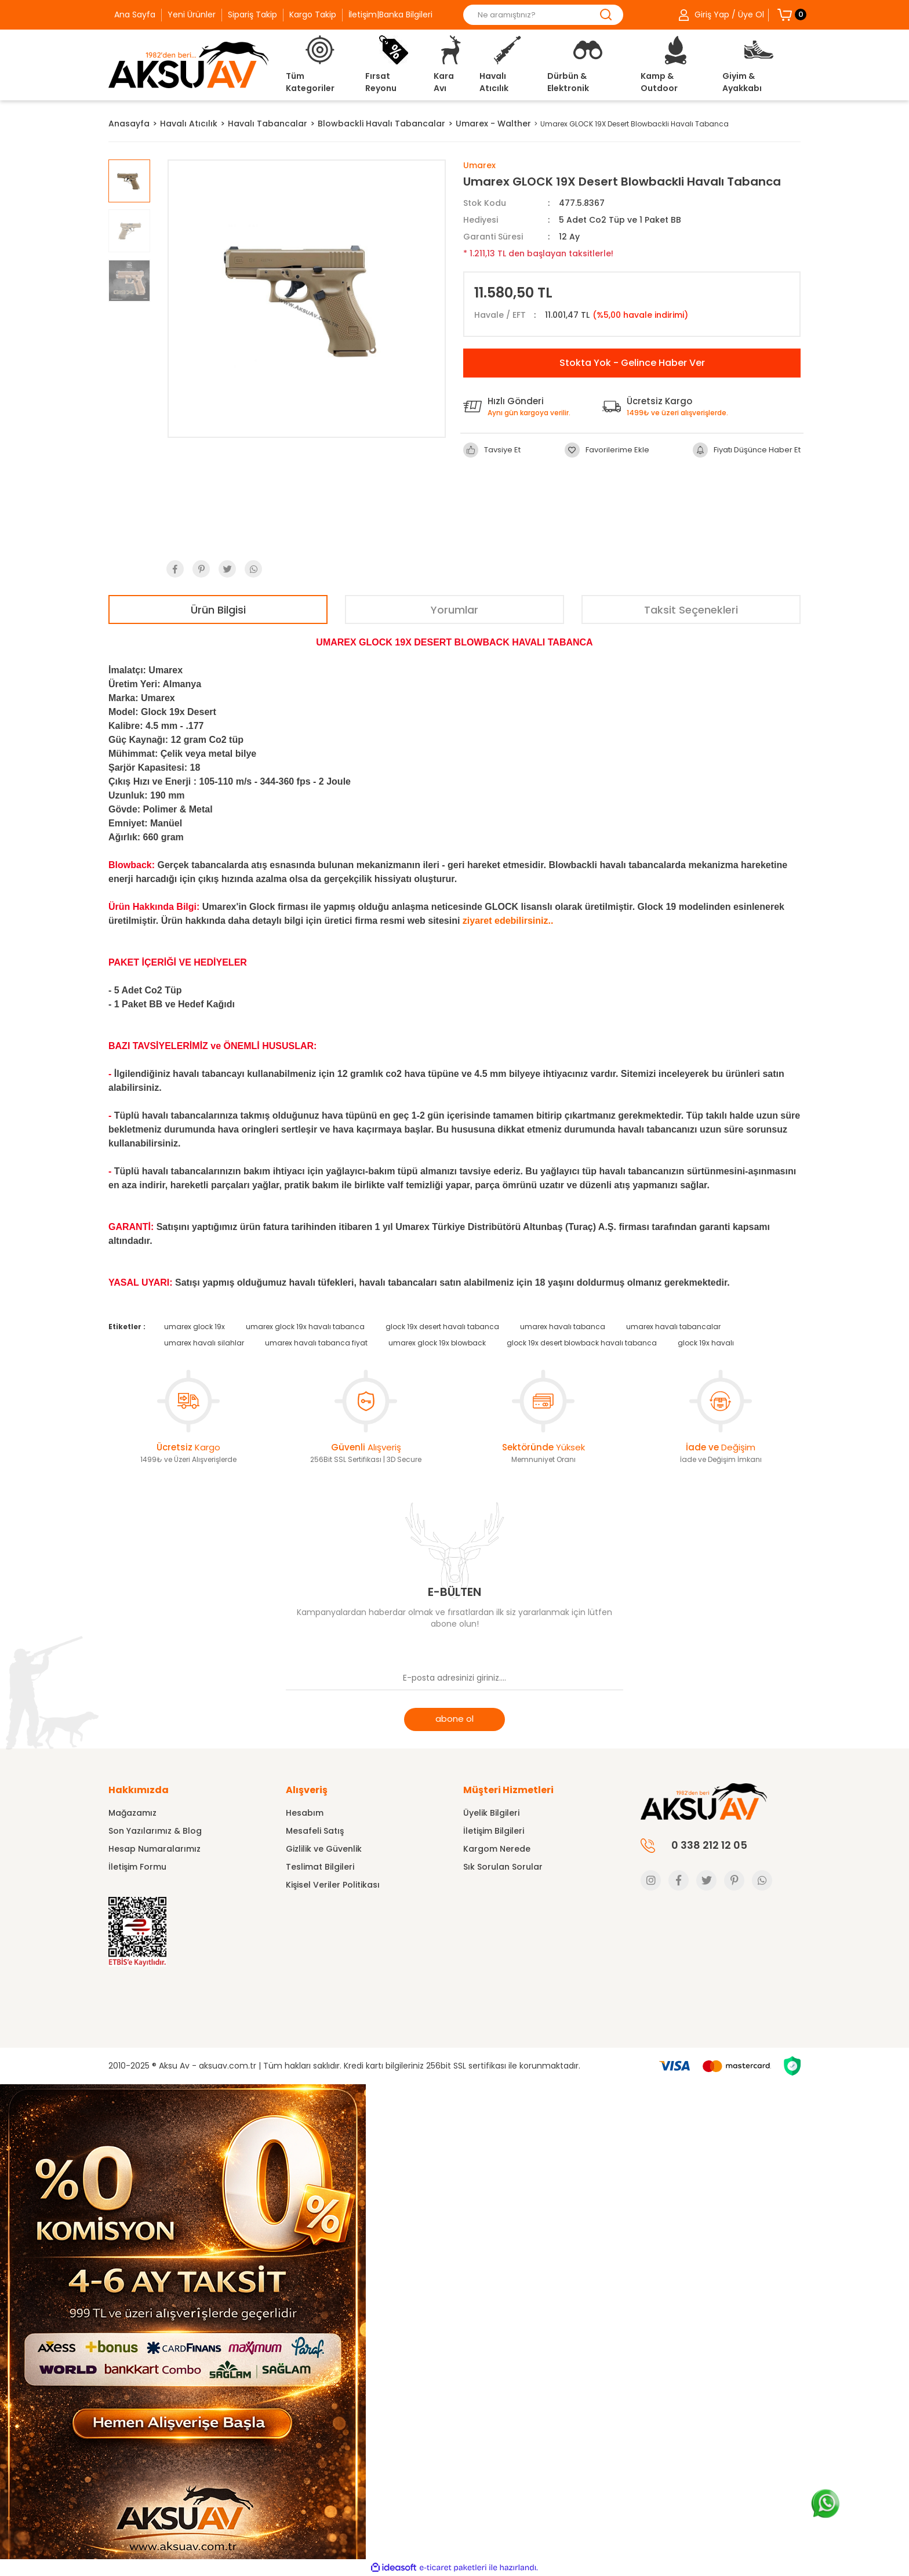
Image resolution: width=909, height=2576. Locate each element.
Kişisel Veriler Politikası (333, 1885)
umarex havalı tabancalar (673, 1326)
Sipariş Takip (252, 14)
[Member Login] (717, 15)
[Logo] (188, 65)
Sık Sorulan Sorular (503, 1867)
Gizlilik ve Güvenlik (324, 1849)
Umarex (479, 165)
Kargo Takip (312, 14)
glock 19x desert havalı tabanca (442, 1326)
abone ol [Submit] (454, 1719)
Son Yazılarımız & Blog (155, 1831)
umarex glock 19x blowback (437, 1343)
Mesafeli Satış (315, 1831)
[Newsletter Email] (454, 1678)
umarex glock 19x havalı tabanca (305, 1326)
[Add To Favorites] (607, 450)
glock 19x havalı (706, 1343)
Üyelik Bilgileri (491, 1813)
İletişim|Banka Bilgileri (390, 14)
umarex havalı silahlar (204, 1343)
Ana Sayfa (134, 14)
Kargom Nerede (496, 1849)
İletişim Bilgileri (493, 1831)
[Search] (543, 15)
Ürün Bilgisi (218, 610)
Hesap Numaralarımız (154, 1849)
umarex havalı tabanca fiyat (316, 1343)
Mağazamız (132, 1813)
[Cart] (785, 14)
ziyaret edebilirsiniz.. (508, 921)
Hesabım (304, 1813)
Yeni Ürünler (192, 14)
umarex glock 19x (194, 1326)
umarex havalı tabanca (562, 1326)
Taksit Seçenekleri (691, 610)
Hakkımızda (138, 1790)
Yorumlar (454, 610)
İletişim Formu (137, 1867)
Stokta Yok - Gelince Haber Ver (632, 362)
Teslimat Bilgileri (320, 1867)
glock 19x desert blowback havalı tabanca (582, 1343)
